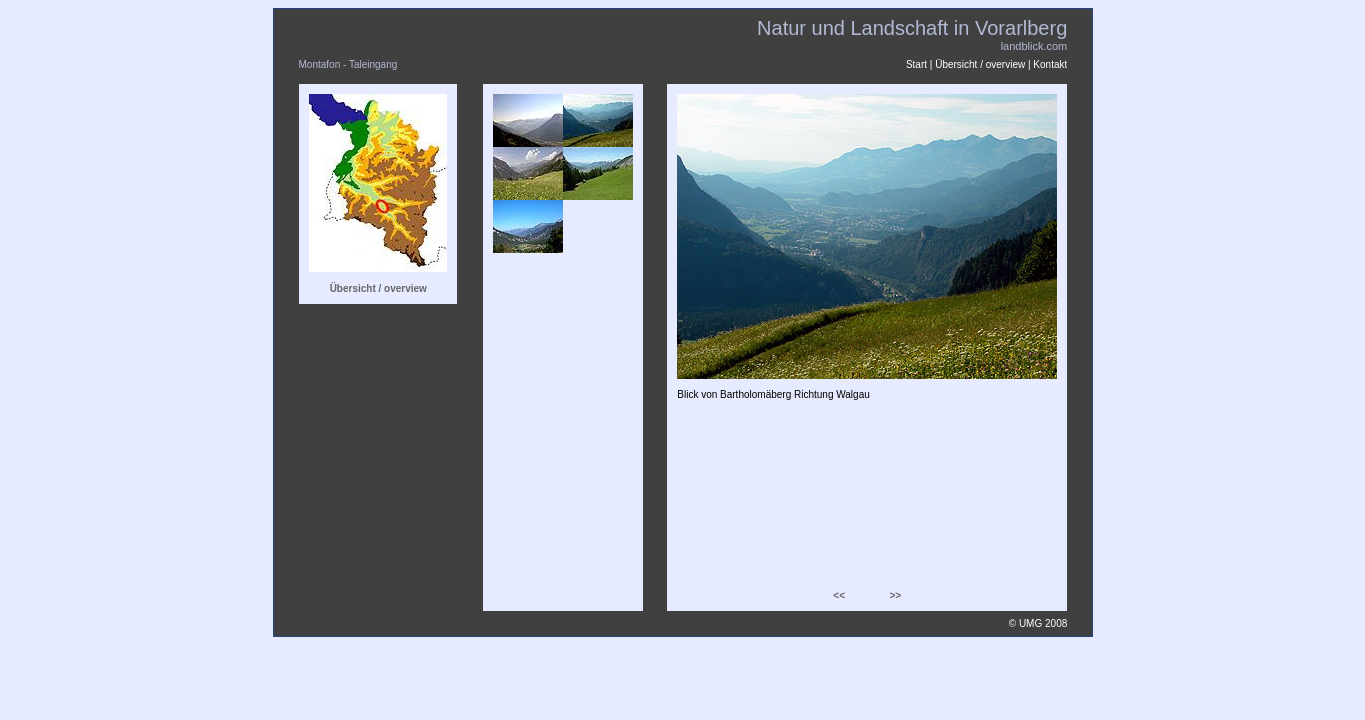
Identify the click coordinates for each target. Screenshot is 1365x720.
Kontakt (1050, 64)
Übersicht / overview (980, 64)
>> (895, 595)
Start (916, 64)
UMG (1030, 623)
